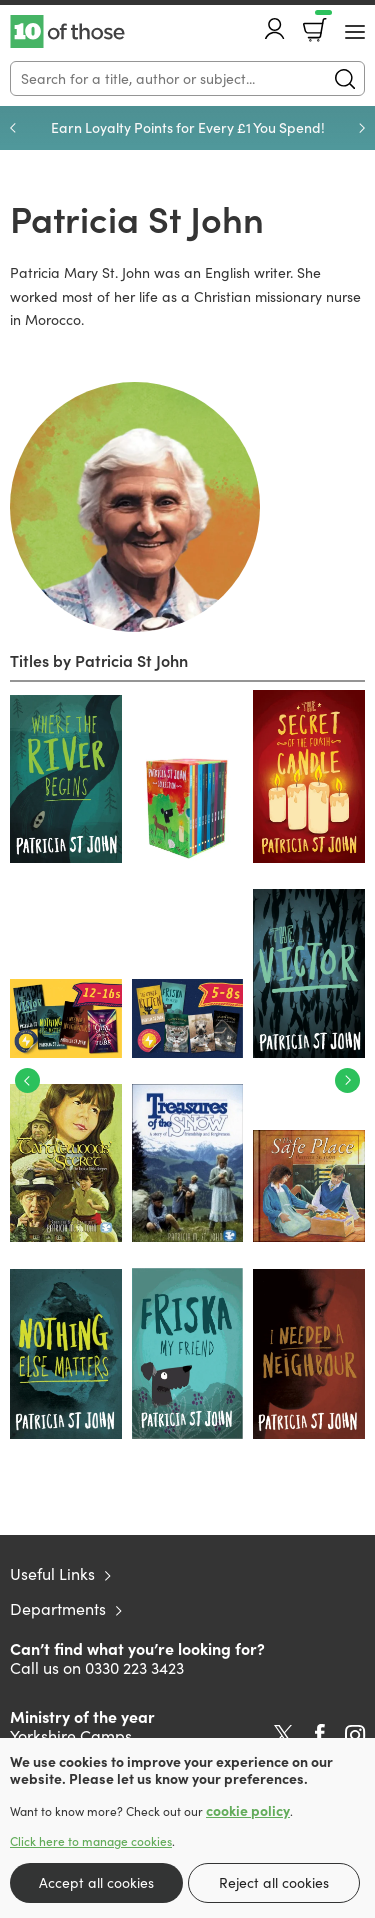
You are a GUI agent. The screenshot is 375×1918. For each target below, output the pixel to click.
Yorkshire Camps (71, 1735)
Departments (58, 1608)
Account (275, 28)
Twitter (283, 1735)
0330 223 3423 (134, 1667)
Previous (13, 128)
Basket (321, 23)
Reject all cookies (274, 1882)
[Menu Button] (355, 32)
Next (362, 128)
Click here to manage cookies (91, 1841)
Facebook (320, 1734)
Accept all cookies (96, 1882)
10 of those (67, 32)
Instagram (355, 1735)
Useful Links (52, 1573)
